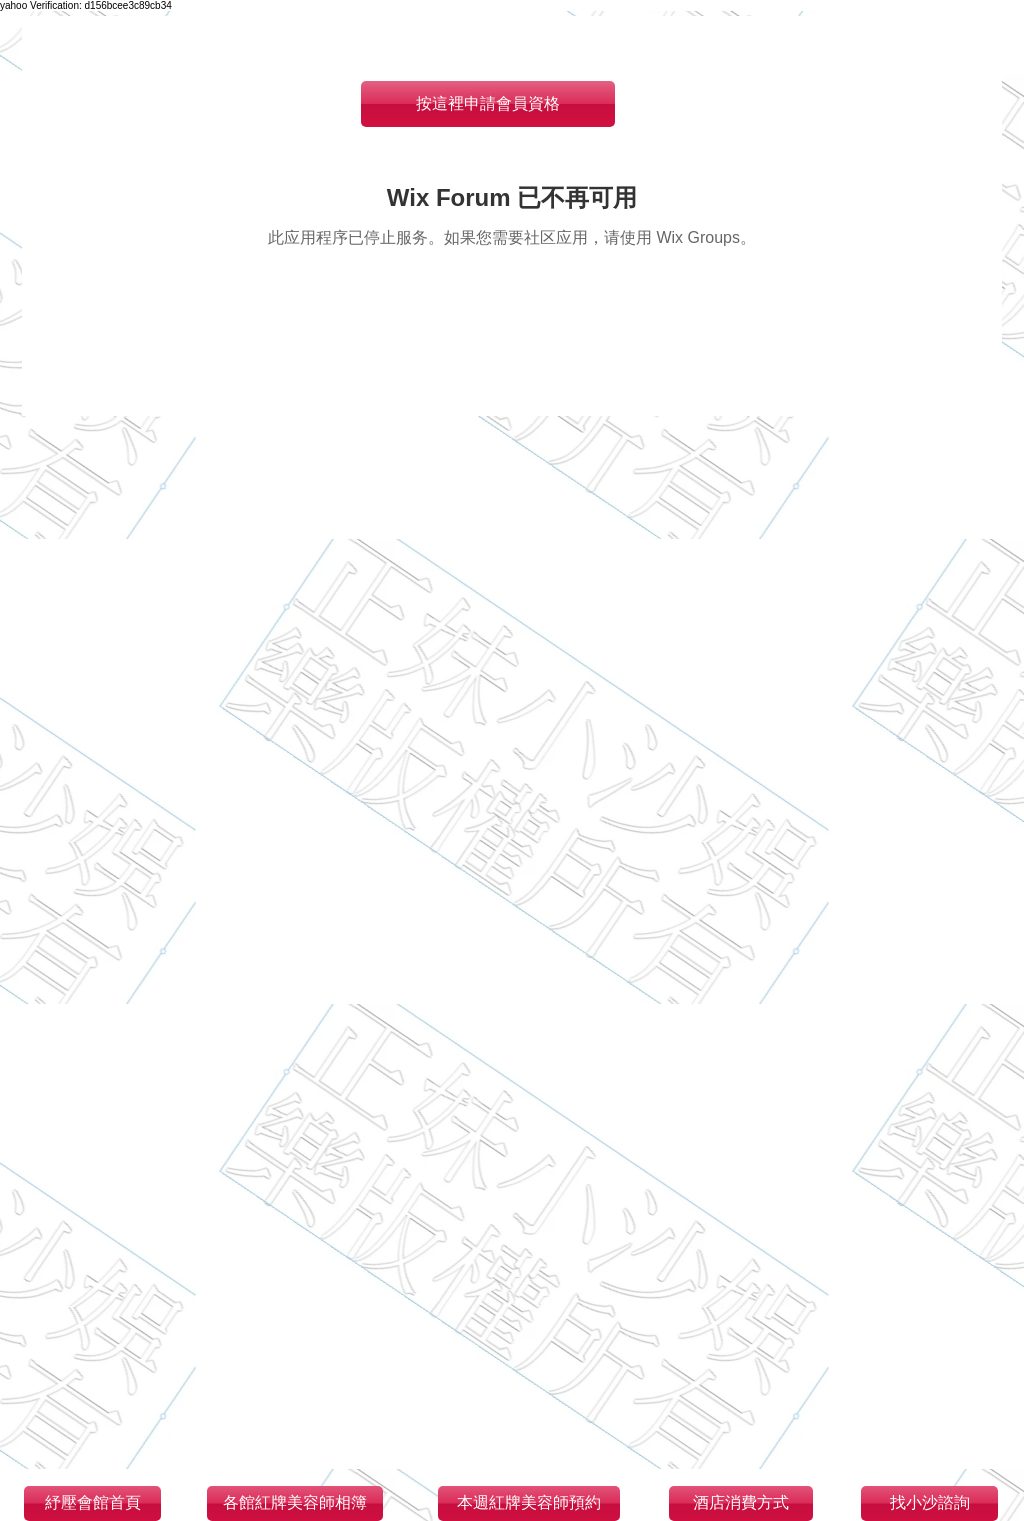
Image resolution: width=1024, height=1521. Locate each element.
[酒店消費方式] (741, 1503)
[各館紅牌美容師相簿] (295, 1503)
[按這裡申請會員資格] (488, 104)
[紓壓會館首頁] (92, 1503)
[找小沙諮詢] (929, 1503)
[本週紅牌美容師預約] (529, 1503)
